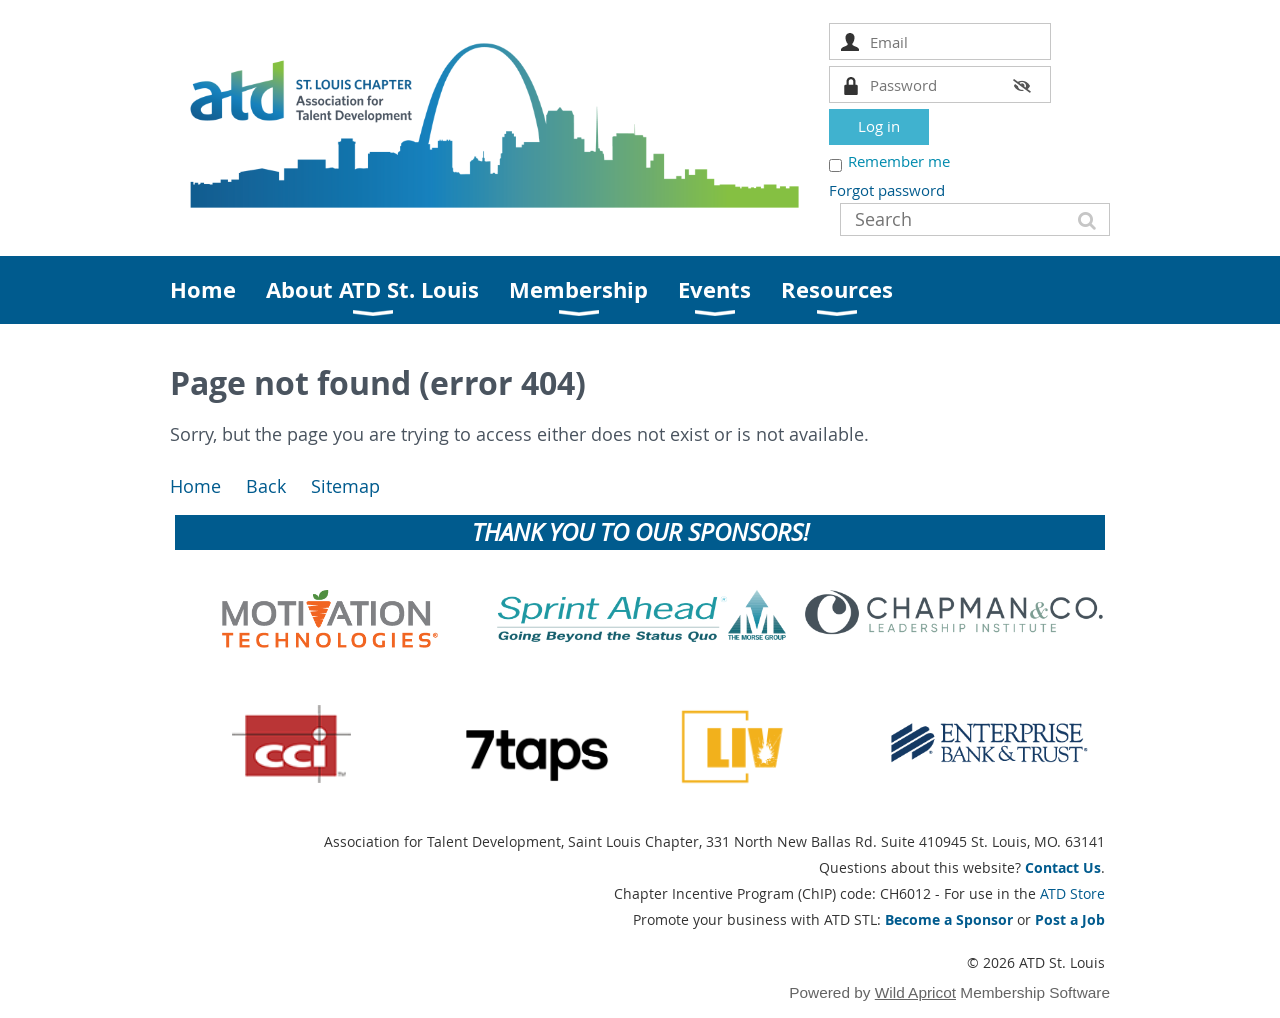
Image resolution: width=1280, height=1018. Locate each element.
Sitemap (345, 486)
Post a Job (1070, 919)
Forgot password (887, 190)
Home (195, 486)
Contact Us (1063, 867)
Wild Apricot (915, 992)
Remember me (899, 161)
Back (266, 486)
